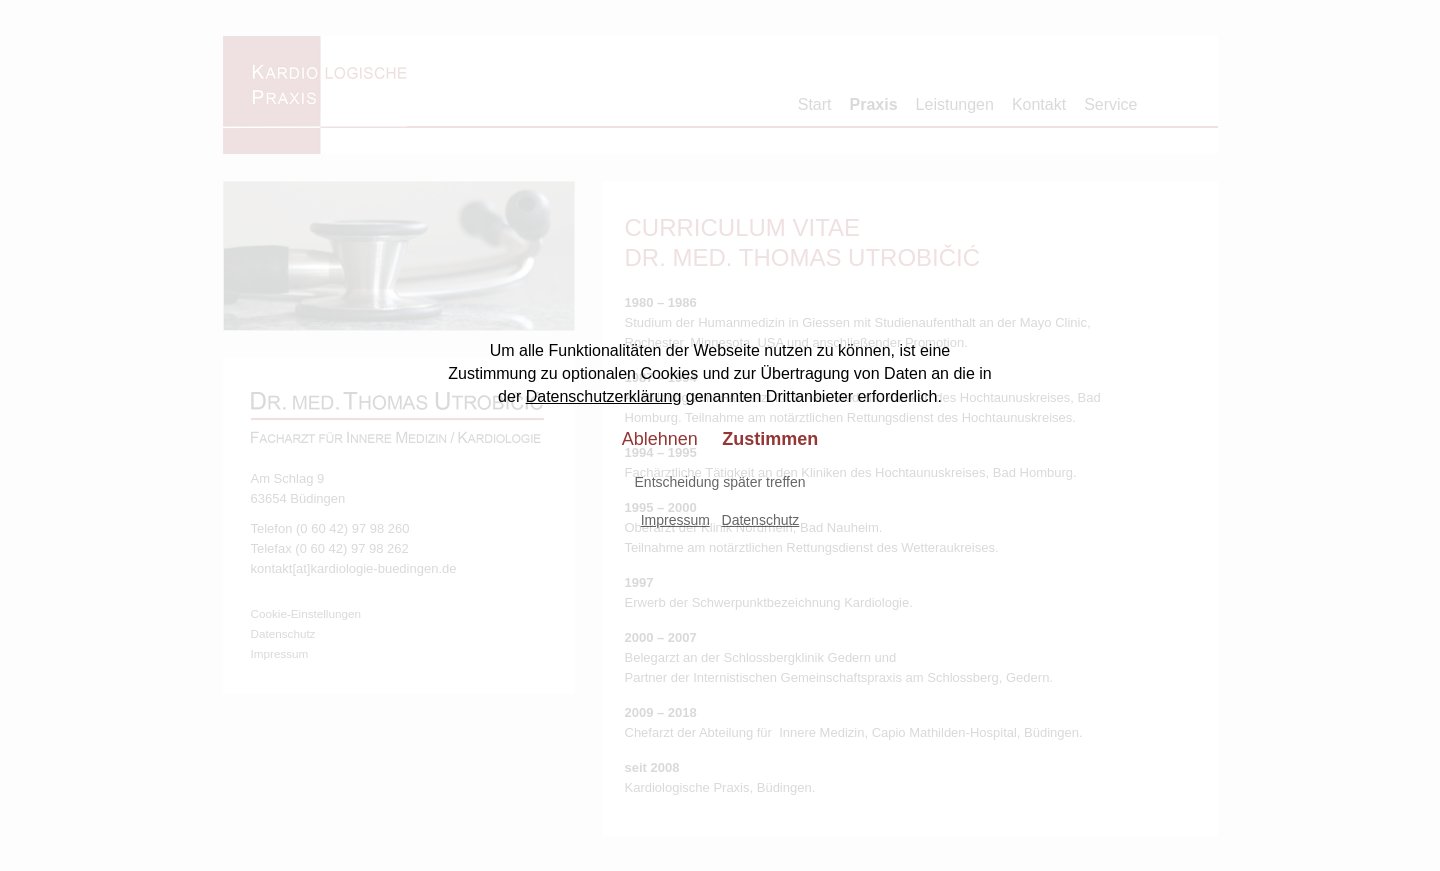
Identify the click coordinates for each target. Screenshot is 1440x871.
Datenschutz (761, 520)
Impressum (675, 520)
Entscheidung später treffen (720, 482)
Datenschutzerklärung (604, 396)
